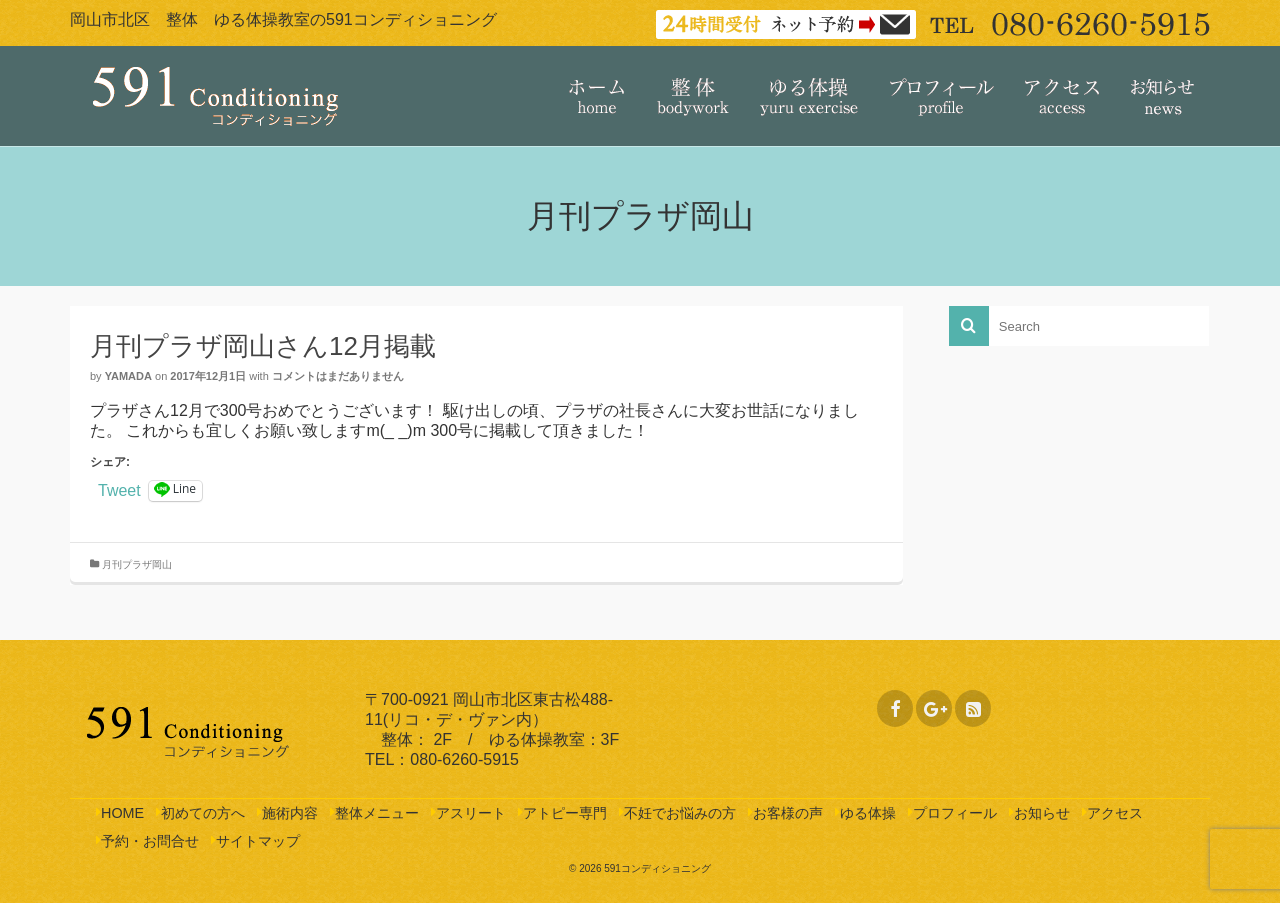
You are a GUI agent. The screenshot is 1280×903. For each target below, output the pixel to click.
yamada (128, 376)
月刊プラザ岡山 (137, 564)
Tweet (119, 490)
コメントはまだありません (338, 376)
